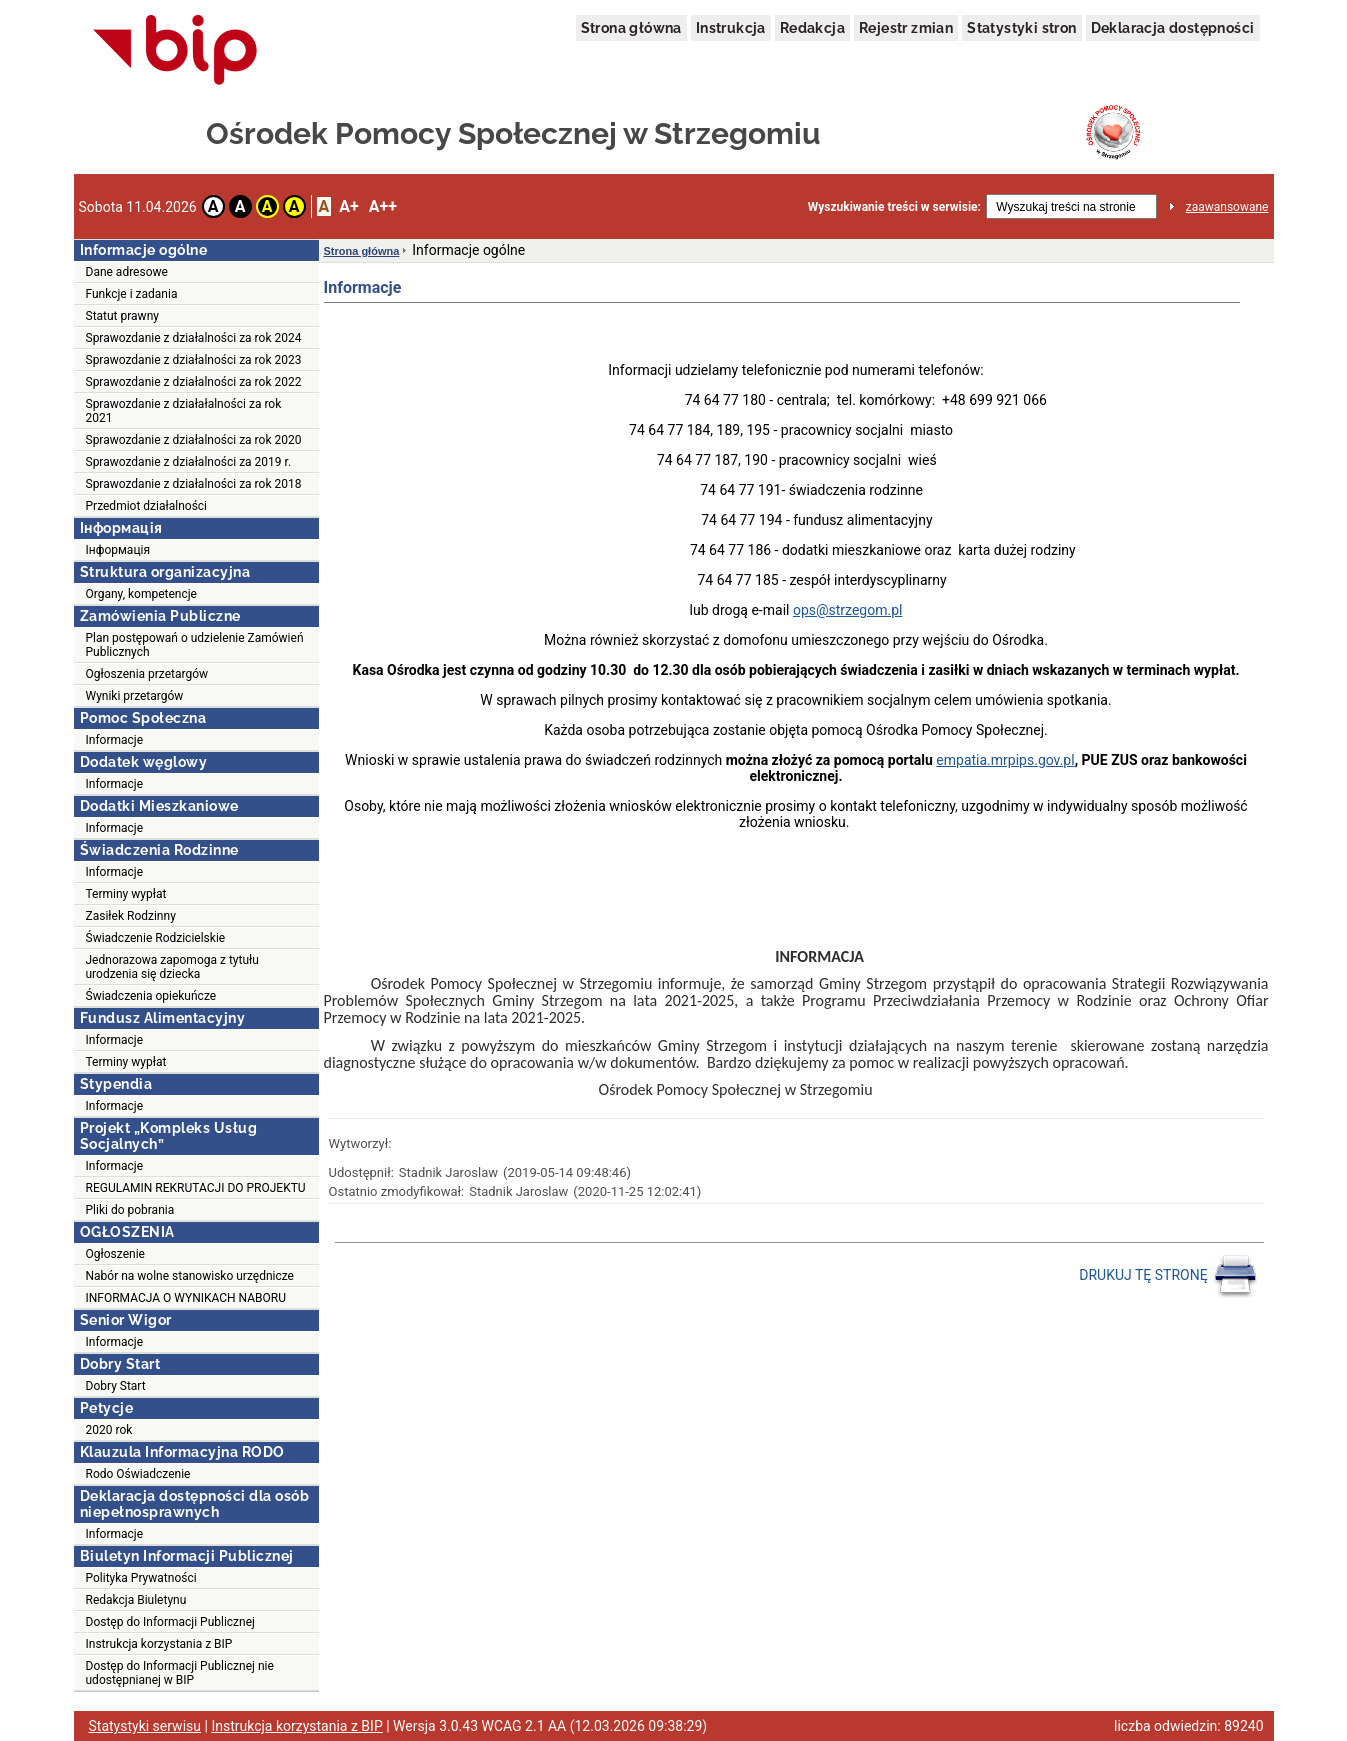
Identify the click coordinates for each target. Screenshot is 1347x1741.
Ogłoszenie (115, 1254)
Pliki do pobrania (130, 1210)
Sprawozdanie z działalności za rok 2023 (194, 360)
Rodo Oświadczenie (138, 1474)
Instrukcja (731, 28)
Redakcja (812, 28)
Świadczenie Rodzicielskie (156, 938)
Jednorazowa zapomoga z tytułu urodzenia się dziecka (172, 967)
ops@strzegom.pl (848, 610)
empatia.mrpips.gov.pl (1005, 760)
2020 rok (109, 1430)
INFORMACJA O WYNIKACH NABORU (186, 1298)
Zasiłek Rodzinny (131, 916)
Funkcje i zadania (132, 294)
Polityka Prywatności (141, 1578)
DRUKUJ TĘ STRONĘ (1168, 1276)
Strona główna (631, 28)
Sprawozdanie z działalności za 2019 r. (189, 462)
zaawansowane (1227, 207)
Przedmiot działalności (147, 506)
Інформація (118, 550)
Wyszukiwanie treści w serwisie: (894, 207)
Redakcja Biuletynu (136, 1600)
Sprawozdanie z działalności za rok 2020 (194, 440)
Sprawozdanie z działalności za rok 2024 (194, 338)
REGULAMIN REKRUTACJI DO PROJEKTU (196, 1188)
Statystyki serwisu (145, 1726)
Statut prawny (122, 316)
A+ (348, 206)
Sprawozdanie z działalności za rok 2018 (194, 484)
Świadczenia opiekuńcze (151, 996)
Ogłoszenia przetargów (147, 674)
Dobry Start (116, 1386)
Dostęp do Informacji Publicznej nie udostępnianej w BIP (180, 1673)
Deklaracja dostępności (1173, 28)
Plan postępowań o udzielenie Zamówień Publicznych (195, 645)
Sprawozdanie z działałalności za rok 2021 (184, 411)
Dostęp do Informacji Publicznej (170, 1622)
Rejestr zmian (906, 28)
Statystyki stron (1021, 28)
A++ (383, 206)
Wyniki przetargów (135, 696)
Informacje (115, 740)
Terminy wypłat (126, 894)
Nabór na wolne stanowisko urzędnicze (190, 1276)
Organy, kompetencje (141, 594)
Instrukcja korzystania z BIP (159, 1644)
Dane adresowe (127, 272)
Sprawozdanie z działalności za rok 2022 (194, 382)
